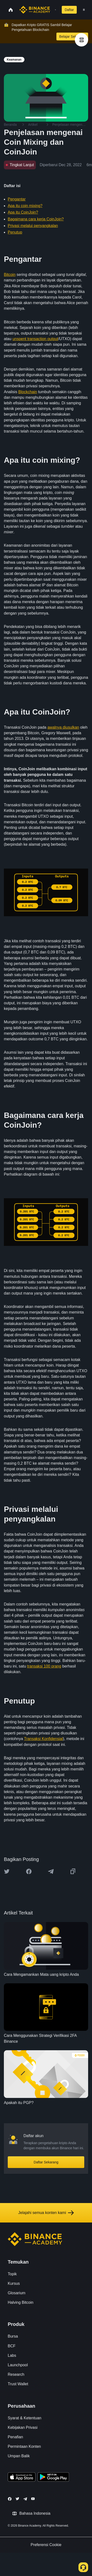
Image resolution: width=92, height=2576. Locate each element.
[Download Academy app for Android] (53, 2477)
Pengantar (17, 199)
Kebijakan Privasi (23, 2427)
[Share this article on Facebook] (29, 1871)
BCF (11, 2346)
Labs (12, 2355)
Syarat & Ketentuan (24, 2418)
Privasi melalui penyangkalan (33, 226)
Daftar (69, 10)
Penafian (15, 2437)
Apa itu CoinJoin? (23, 212)
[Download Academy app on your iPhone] (22, 2477)
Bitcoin (9, 274)
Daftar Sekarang (46, 2162)
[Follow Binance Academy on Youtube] (33, 2498)
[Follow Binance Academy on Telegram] (25, 2499)
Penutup (15, 232)
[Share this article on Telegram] (51, 1871)
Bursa (13, 2336)
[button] (84, 10)
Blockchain (27, 392)
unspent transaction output (35, 339)
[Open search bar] (54, 9)
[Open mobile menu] (84, 9)
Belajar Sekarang (72, 36)
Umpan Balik (19, 2456)
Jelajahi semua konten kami (46, 2212)
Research (16, 2374)
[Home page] (34, 10)
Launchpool (18, 2365)
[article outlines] (81, 39)
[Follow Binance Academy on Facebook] (10, 2499)
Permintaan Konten (24, 2446)
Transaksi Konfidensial (43, 1739)
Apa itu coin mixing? (25, 206)
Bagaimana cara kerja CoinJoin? (36, 219)
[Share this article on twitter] (7, 1871)
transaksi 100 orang (44, 1666)
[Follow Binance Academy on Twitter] (17, 2498)
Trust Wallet (18, 2384)
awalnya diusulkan (63, 727)
